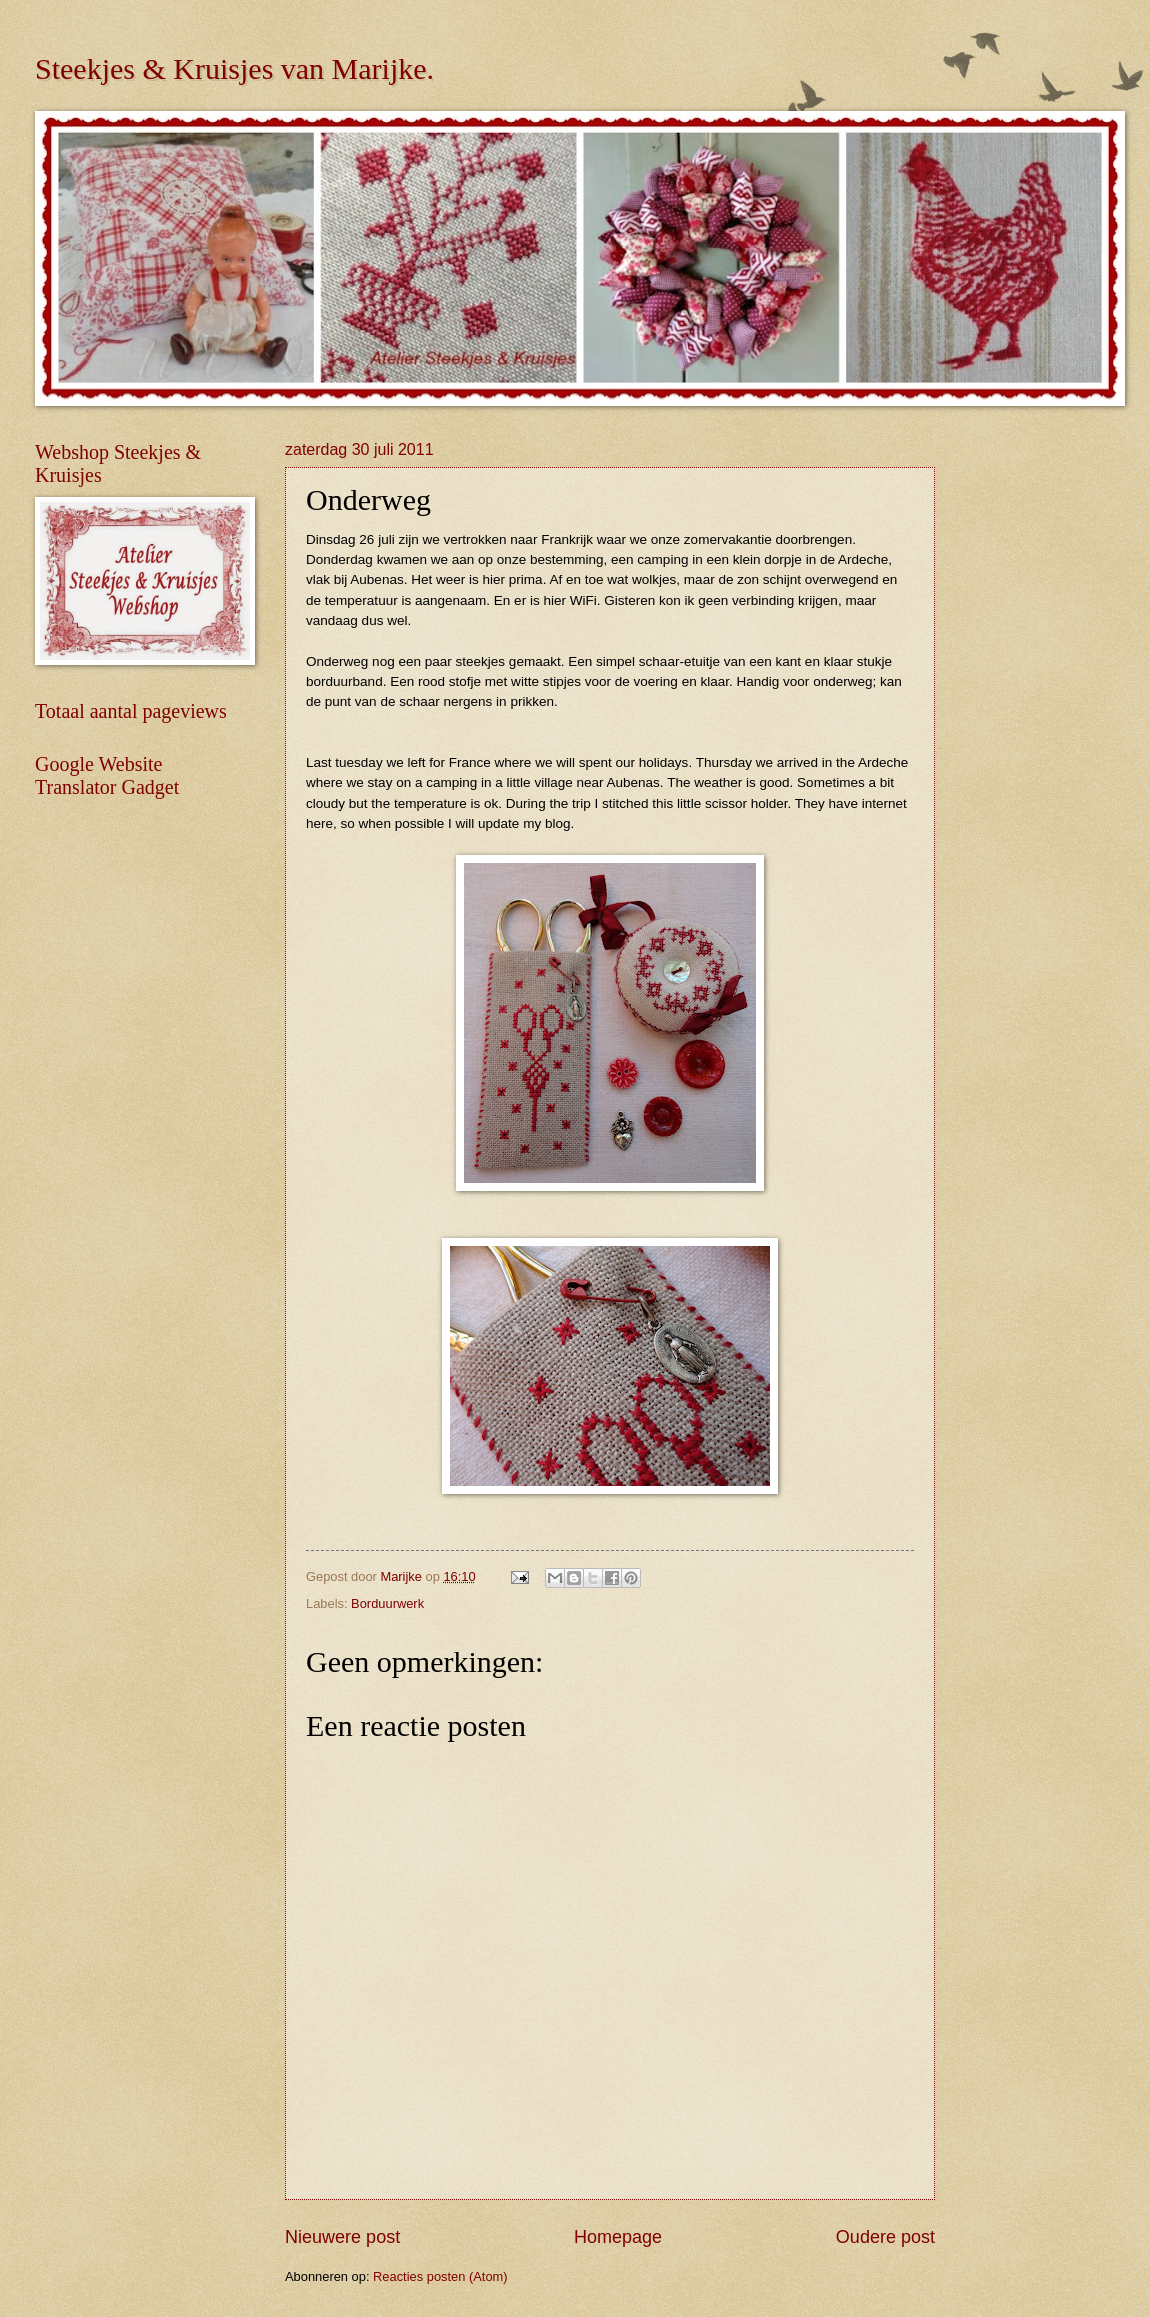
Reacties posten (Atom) (440, 2276)
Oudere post (885, 2237)
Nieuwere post (342, 2237)
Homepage (618, 2237)
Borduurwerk (387, 1603)
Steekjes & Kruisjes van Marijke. (234, 68)
